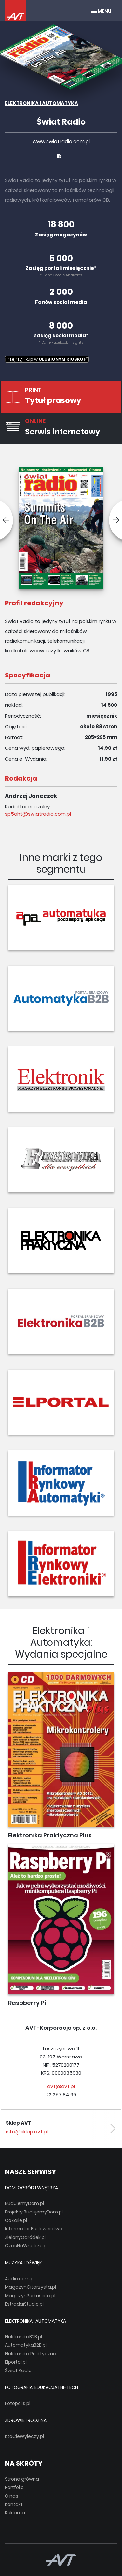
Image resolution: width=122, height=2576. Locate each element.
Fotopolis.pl (17, 2403)
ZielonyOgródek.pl (25, 2237)
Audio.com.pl (19, 2278)
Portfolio (14, 2487)
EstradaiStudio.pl (24, 2304)
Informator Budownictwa (33, 2229)
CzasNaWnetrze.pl (26, 2245)
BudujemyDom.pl (24, 2203)
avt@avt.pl (61, 2086)
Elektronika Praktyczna (30, 2353)
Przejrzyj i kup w (46, 359)
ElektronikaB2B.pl (23, 2336)
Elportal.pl (16, 2362)
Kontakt (14, 2504)
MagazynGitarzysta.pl (30, 2287)
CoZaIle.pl (16, 2220)
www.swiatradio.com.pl (61, 141)
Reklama (15, 2513)
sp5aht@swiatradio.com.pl (38, 813)
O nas (11, 2496)
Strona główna (22, 2479)
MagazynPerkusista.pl (30, 2295)
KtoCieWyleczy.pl (24, 2436)
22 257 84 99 (61, 2094)
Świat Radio (18, 2370)
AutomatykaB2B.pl (26, 2345)
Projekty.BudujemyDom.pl (34, 2212)
